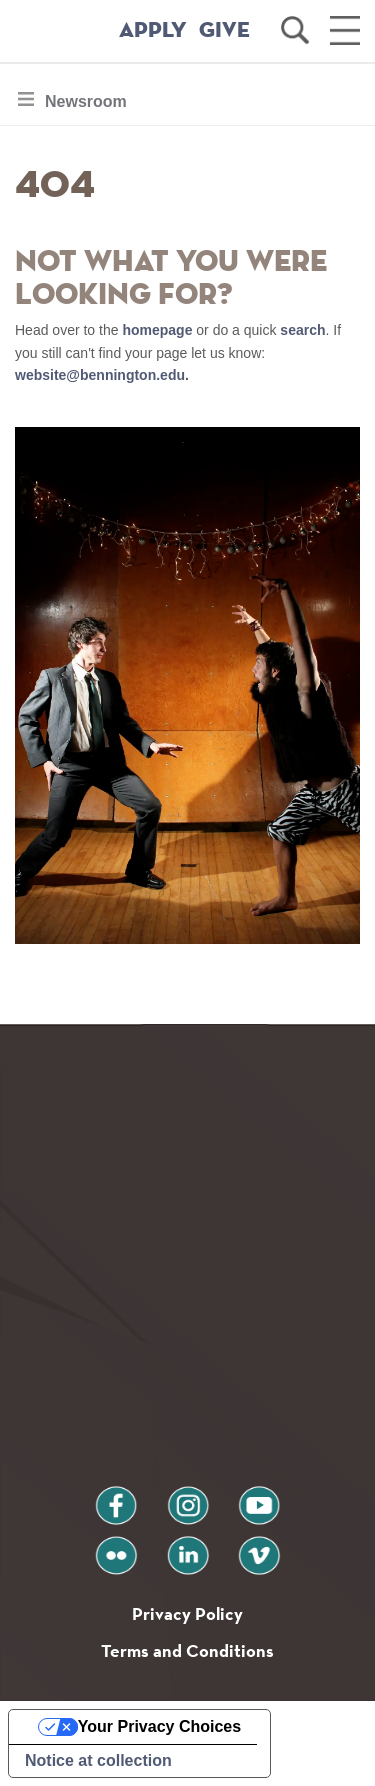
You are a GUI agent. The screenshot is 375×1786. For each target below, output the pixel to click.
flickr (115, 1547)
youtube (259, 1497)
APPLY (153, 31)
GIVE (224, 31)
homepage (157, 330)
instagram (188, 1497)
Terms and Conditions (187, 1650)
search (302, 330)
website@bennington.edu (100, 375)
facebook (116, 1497)
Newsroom (85, 106)
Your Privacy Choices (159, 1726)
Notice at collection (98, 1760)
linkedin (188, 1547)
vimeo (259, 1547)
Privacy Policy (187, 1613)
